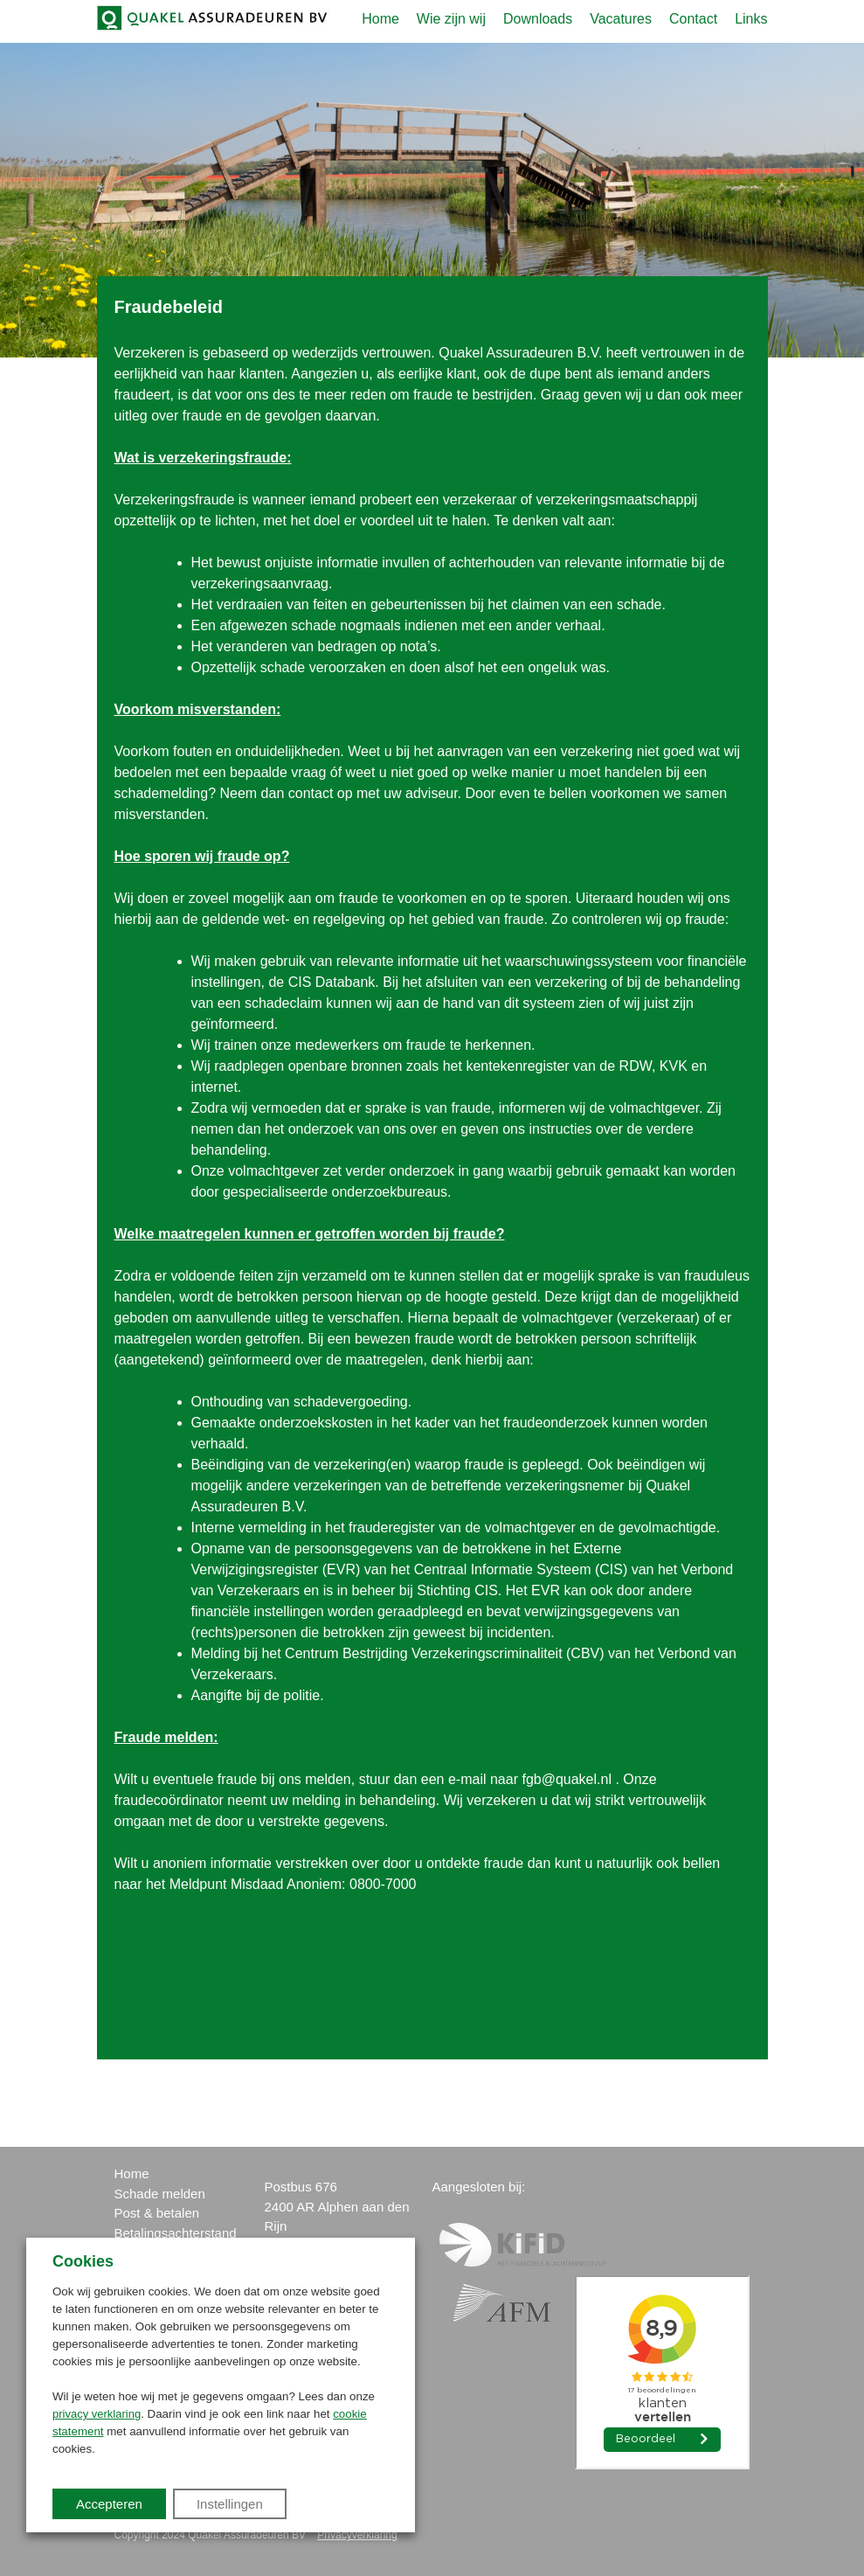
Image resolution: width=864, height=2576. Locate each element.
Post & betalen (157, 2212)
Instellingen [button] (230, 2503)
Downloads (537, 18)
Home (380, 18)
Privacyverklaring (357, 2535)
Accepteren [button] (109, 2503)
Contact (693, 18)
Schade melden (159, 2193)
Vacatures (621, 18)
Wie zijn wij (451, 18)
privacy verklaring (96, 2413)
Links (751, 18)
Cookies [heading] (83, 2261)
